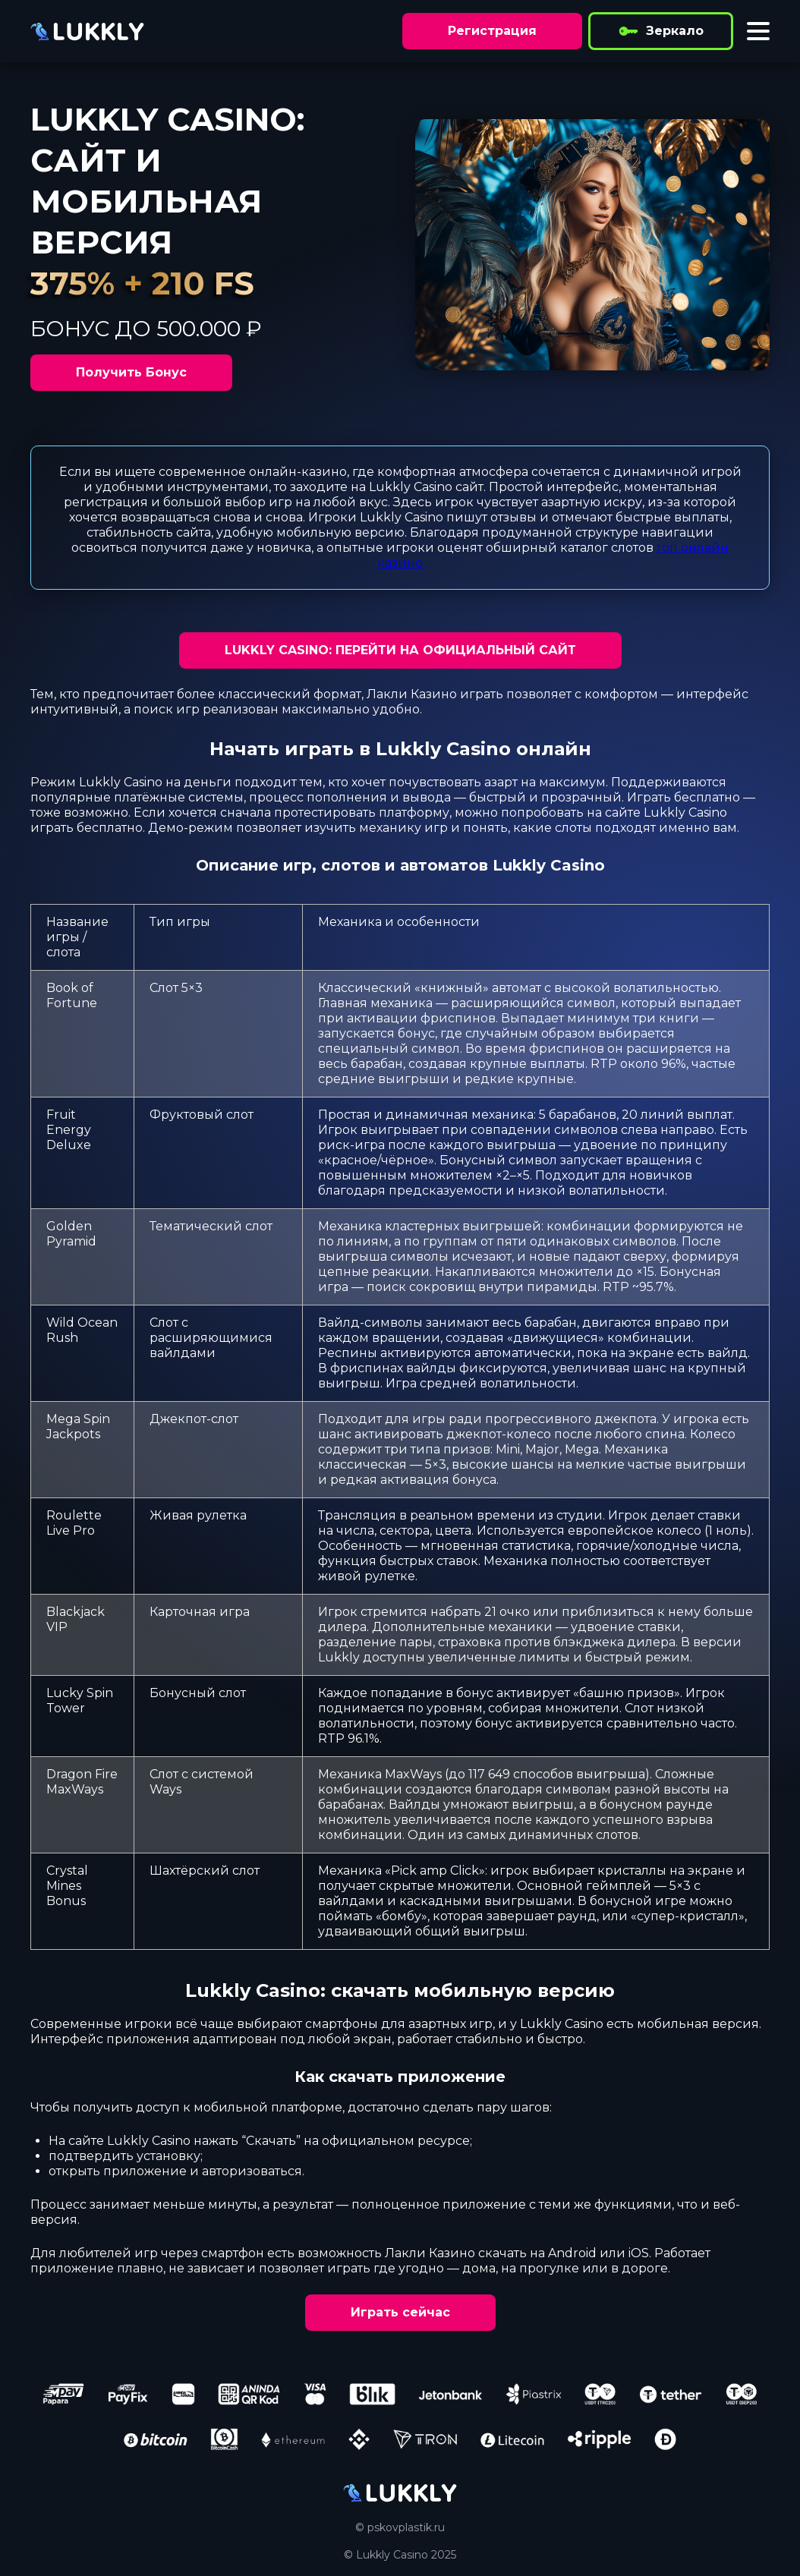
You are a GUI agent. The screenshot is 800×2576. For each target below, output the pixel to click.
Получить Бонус (131, 372)
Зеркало (661, 31)
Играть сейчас (400, 2312)
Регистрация (492, 31)
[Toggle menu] (758, 31)
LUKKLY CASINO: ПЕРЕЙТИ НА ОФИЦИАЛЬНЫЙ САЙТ (400, 650)
